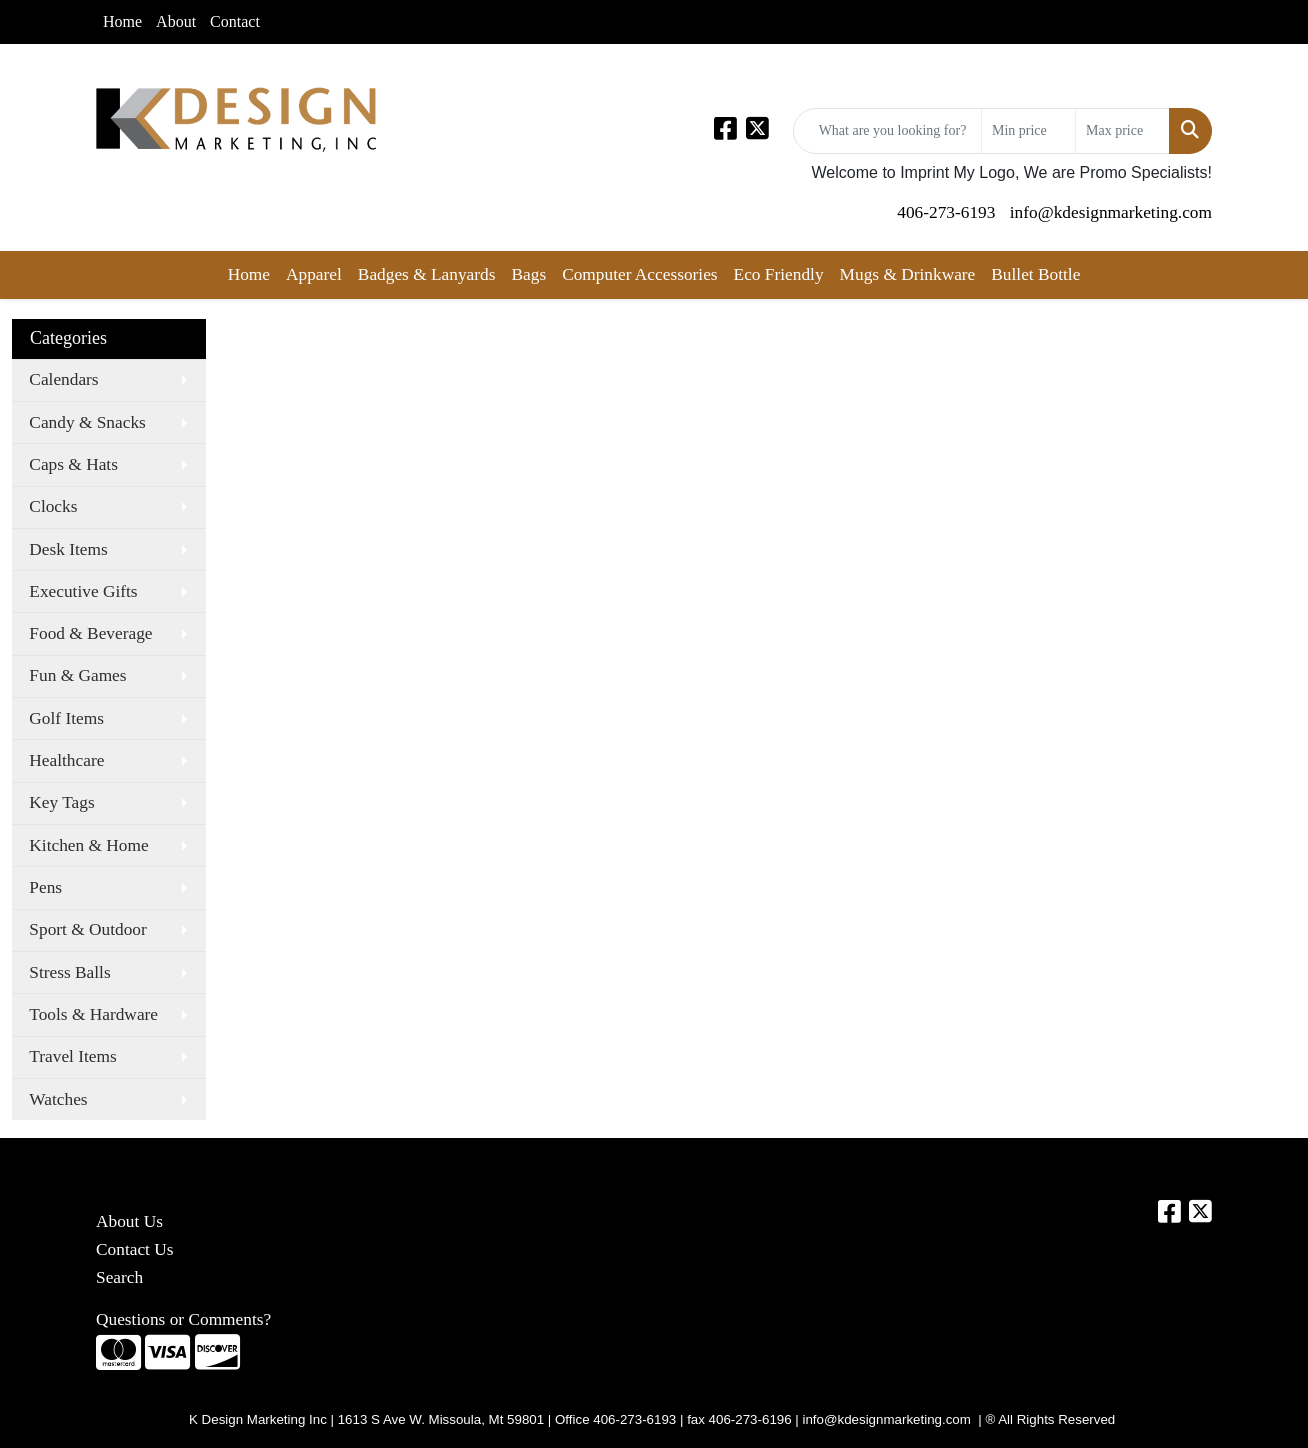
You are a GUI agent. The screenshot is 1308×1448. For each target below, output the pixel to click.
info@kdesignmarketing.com (1111, 212)
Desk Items (68, 549)
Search (119, 1277)
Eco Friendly (779, 274)
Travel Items (72, 1056)
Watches (58, 1099)
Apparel (314, 274)
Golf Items (66, 718)
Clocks (53, 506)
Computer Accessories (639, 274)
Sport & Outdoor (87, 929)
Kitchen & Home (88, 845)
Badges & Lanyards (427, 274)
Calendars (63, 379)
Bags (528, 274)
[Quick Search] (887, 131)
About (176, 21)
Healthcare (66, 760)
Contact (235, 21)
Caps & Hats (73, 464)
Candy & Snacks (87, 422)
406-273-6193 (946, 212)
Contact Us (135, 1249)
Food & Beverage (90, 633)
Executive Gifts (83, 591)
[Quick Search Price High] (1122, 131)
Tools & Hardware (93, 1014)
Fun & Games (77, 675)
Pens (45, 887)
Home (122, 21)
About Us (129, 1221)
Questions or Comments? (183, 1319)
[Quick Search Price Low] (1028, 131)
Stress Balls (69, 972)
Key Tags (61, 802)
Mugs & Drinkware (908, 274)
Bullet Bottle (1035, 274)
